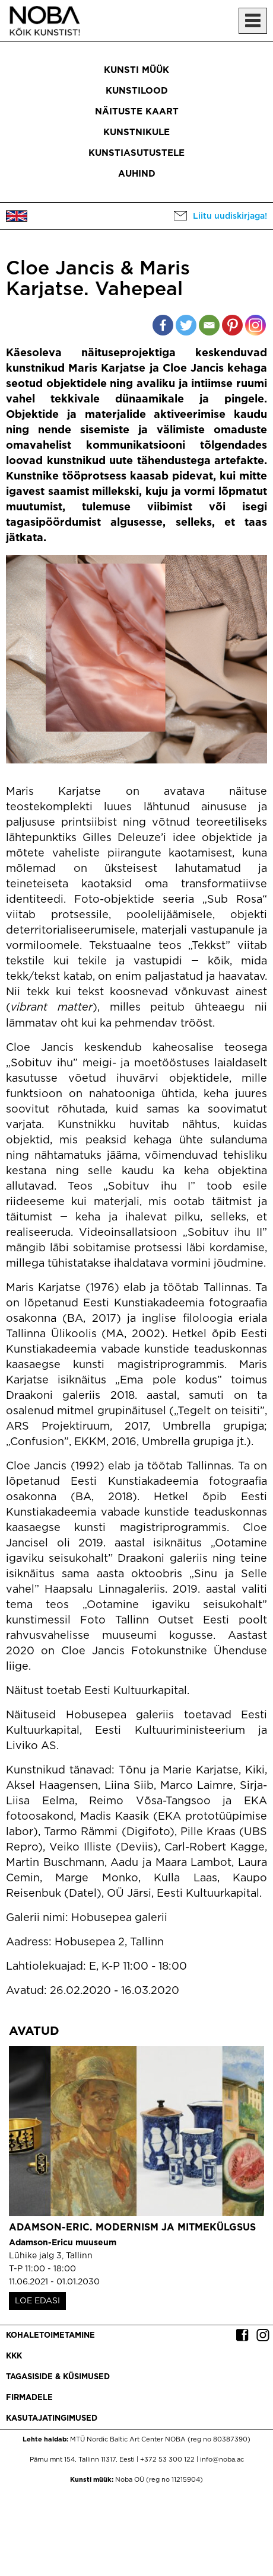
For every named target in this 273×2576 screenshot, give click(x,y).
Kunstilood (137, 91)
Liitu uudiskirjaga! (230, 216)
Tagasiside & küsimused (58, 2377)
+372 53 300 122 (167, 2460)
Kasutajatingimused (51, 2418)
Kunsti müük (136, 70)
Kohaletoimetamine (50, 2335)
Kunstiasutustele (136, 153)
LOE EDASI (37, 2301)
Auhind (136, 174)
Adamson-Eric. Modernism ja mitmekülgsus (132, 2227)
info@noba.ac (222, 2460)
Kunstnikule (136, 132)
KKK (14, 2356)
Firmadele (29, 2398)
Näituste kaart (137, 112)
